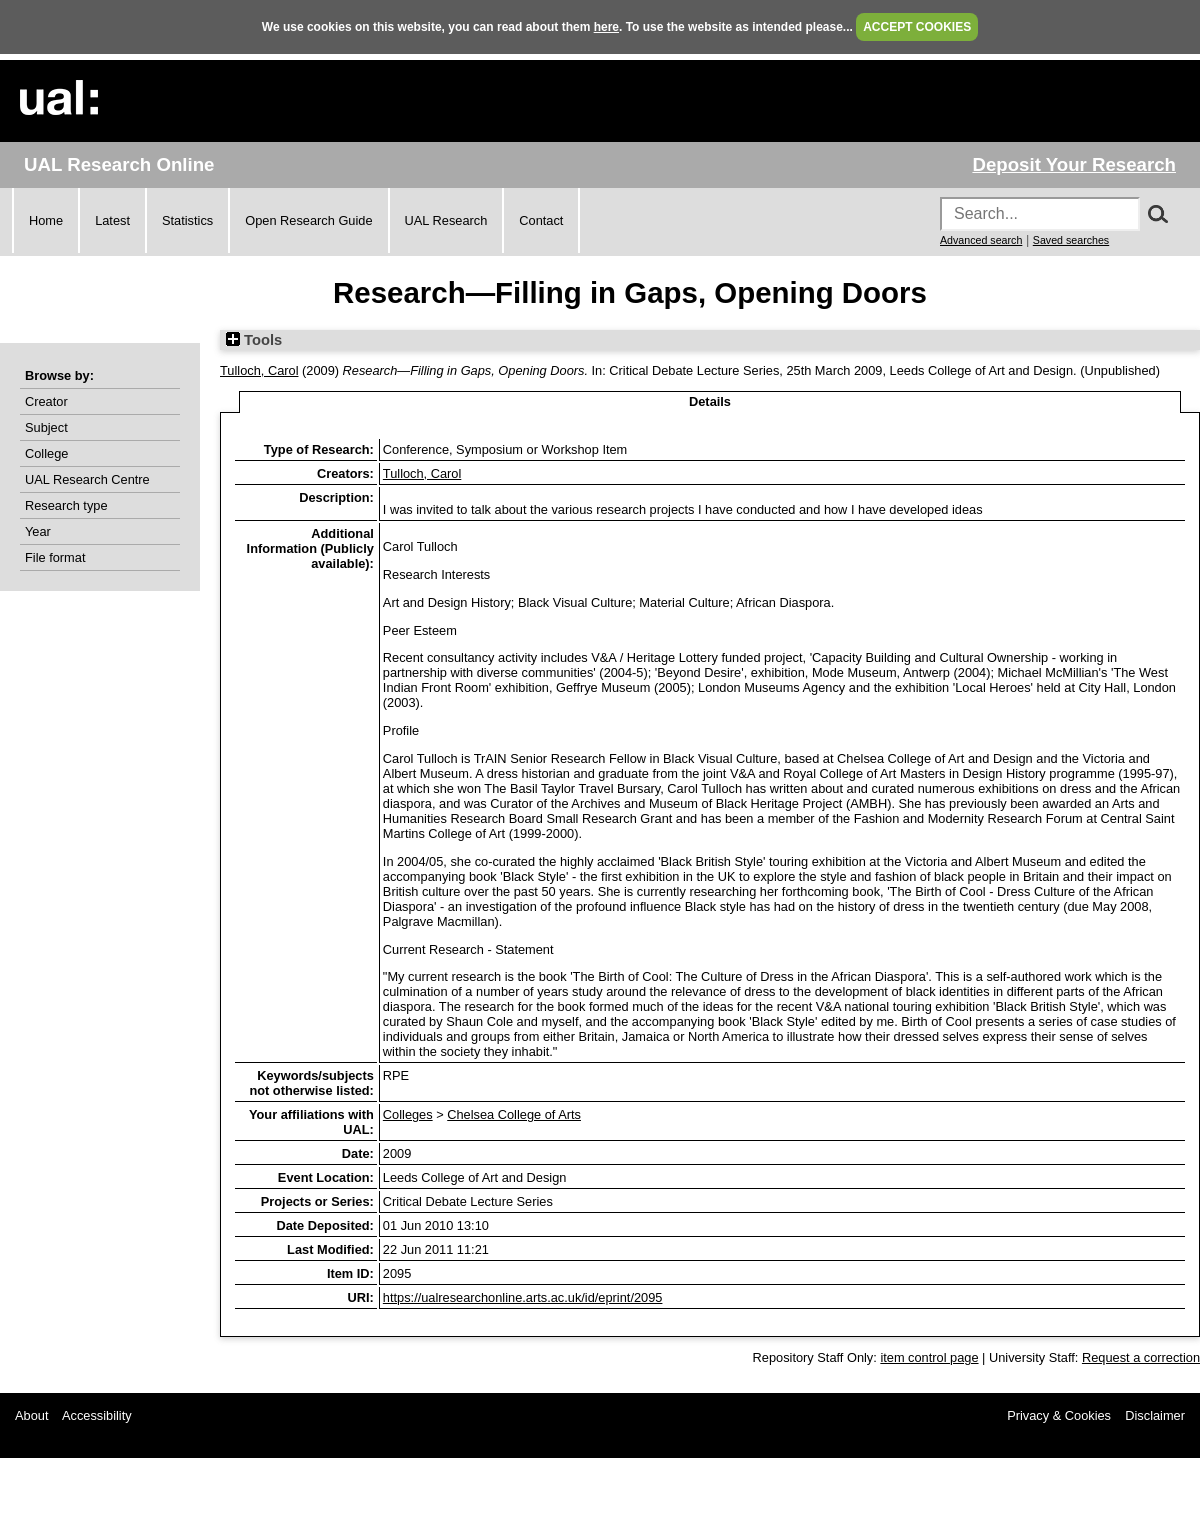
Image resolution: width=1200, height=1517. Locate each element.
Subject (46, 427)
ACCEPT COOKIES (917, 27)
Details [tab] (710, 401)
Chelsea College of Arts (514, 1114)
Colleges (408, 1114)
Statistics (187, 220)
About (31, 1415)
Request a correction (1141, 1357)
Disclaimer (1155, 1415)
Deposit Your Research (1074, 164)
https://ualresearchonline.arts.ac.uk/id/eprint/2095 (523, 1297)
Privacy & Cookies (1059, 1415)
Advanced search (981, 240)
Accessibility (97, 1415)
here (606, 27)
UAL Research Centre (87, 479)
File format (55, 557)
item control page (929, 1357)
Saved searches (1071, 240)
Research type (66, 505)
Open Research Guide (308, 220)
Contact (541, 220)
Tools (254, 340)
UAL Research (446, 220)
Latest (112, 220)
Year (38, 531)
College (46, 453)
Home (46, 220)
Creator (46, 401)
